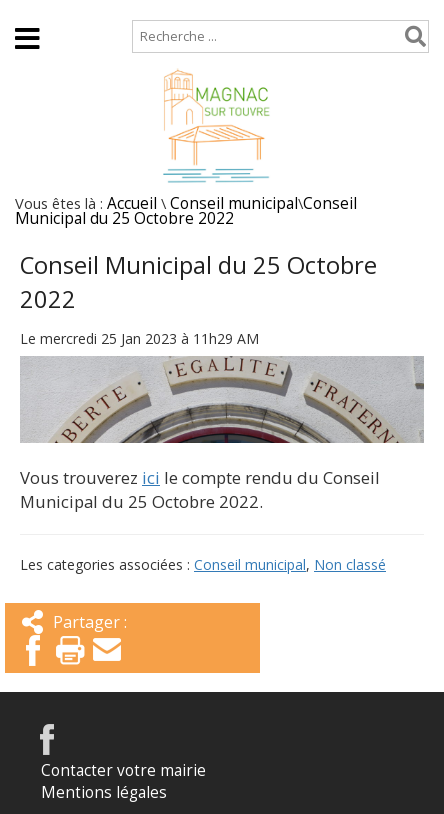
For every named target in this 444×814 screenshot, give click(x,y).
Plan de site (127, 9)
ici (151, 477)
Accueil (32, 9)
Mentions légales (104, 792)
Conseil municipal (234, 203)
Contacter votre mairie (123, 770)
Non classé (350, 564)
